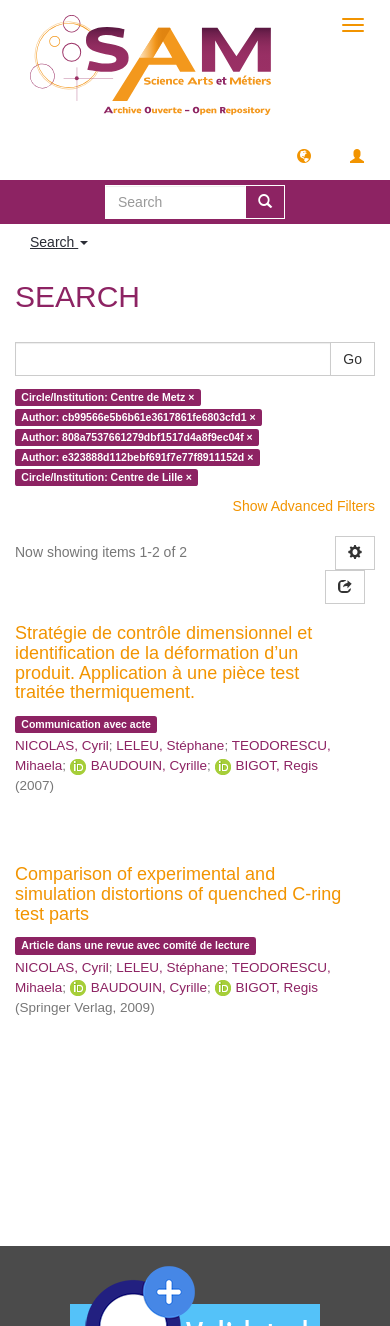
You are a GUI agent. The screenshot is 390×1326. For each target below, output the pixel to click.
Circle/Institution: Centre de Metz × (107, 397)
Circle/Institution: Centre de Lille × (106, 477)
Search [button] (59, 242)
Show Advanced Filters (304, 506)
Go (352, 359)
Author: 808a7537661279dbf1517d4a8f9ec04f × (136, 437)
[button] (304, 155)
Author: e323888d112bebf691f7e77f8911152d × (137, 457)
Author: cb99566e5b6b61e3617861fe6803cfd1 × (138, 417)
